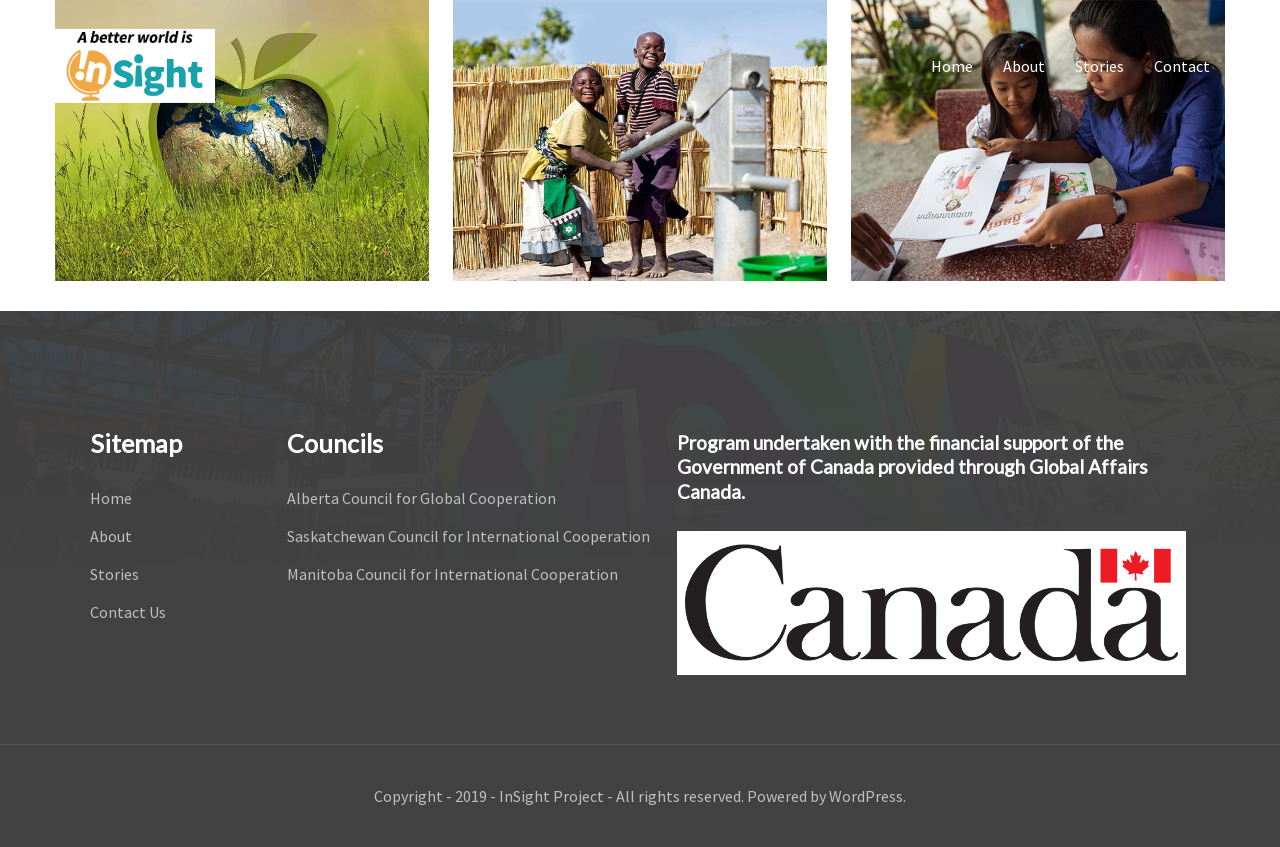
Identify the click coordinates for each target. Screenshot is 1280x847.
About (1024, 66)
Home (952, 66)
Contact (1182, 66)
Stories (1099, 66)
